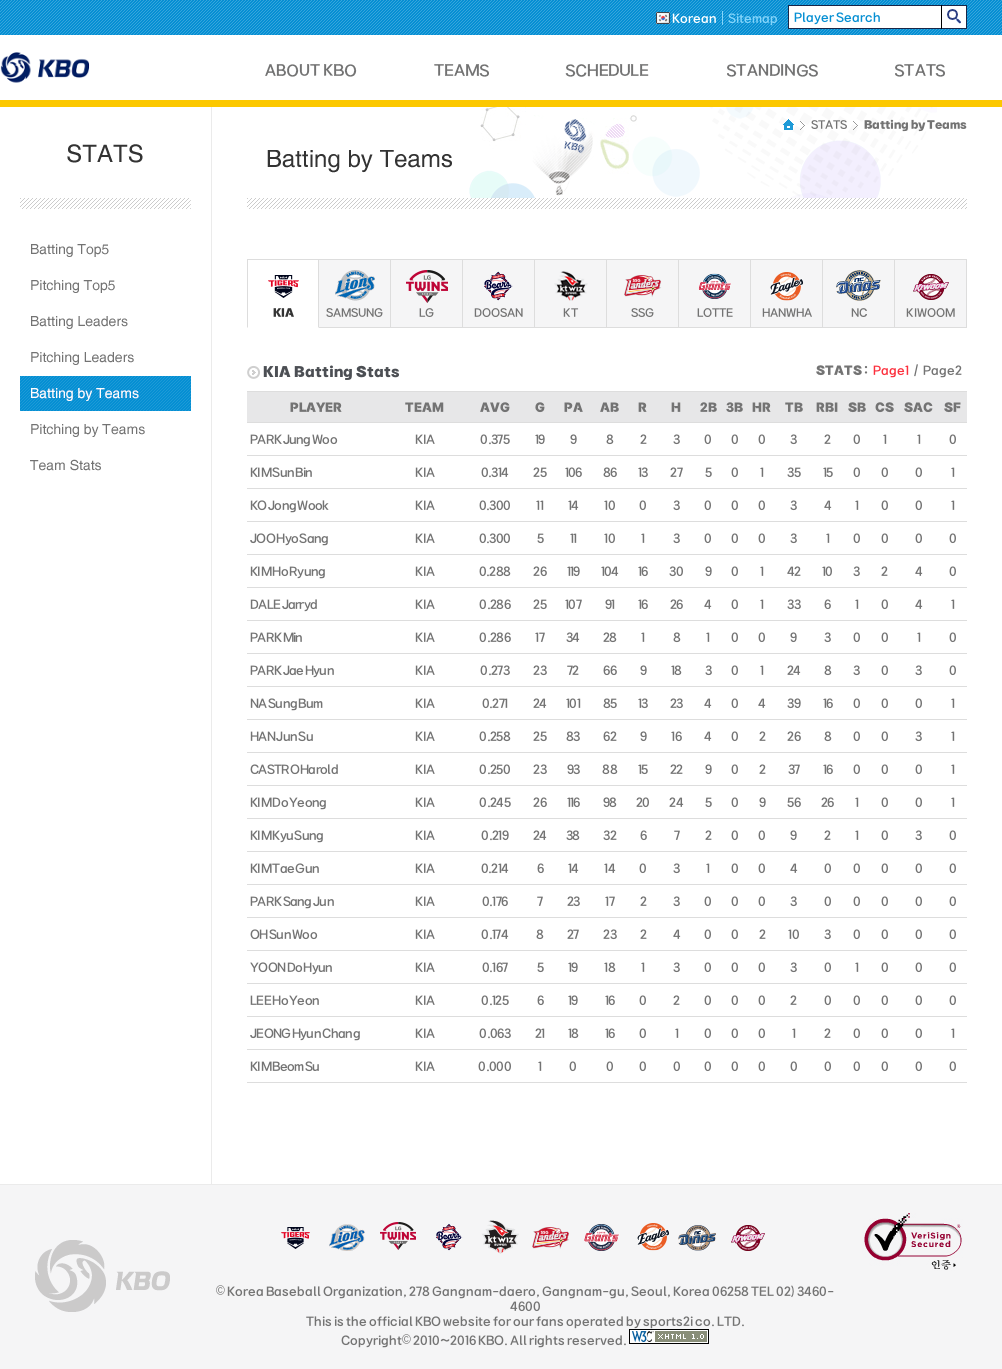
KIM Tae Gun (284, 868)
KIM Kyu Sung (287, 835)
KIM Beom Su (284, 1066)
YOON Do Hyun (291, 967)
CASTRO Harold (294, 769)
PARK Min (276, 637)
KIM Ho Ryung (288, 571)
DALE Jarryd (283, 604)
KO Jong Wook (289, 505)
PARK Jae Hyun (292, 670)
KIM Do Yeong (288, 802)
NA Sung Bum (286, 703)
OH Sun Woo (283, 934)
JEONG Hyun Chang (305, 1033)
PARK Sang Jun (292, 901)
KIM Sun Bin (281, 472)
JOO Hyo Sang (289, 538)
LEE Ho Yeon (284, 1000)
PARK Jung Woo (293, 439)
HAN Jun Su (281, 736)
